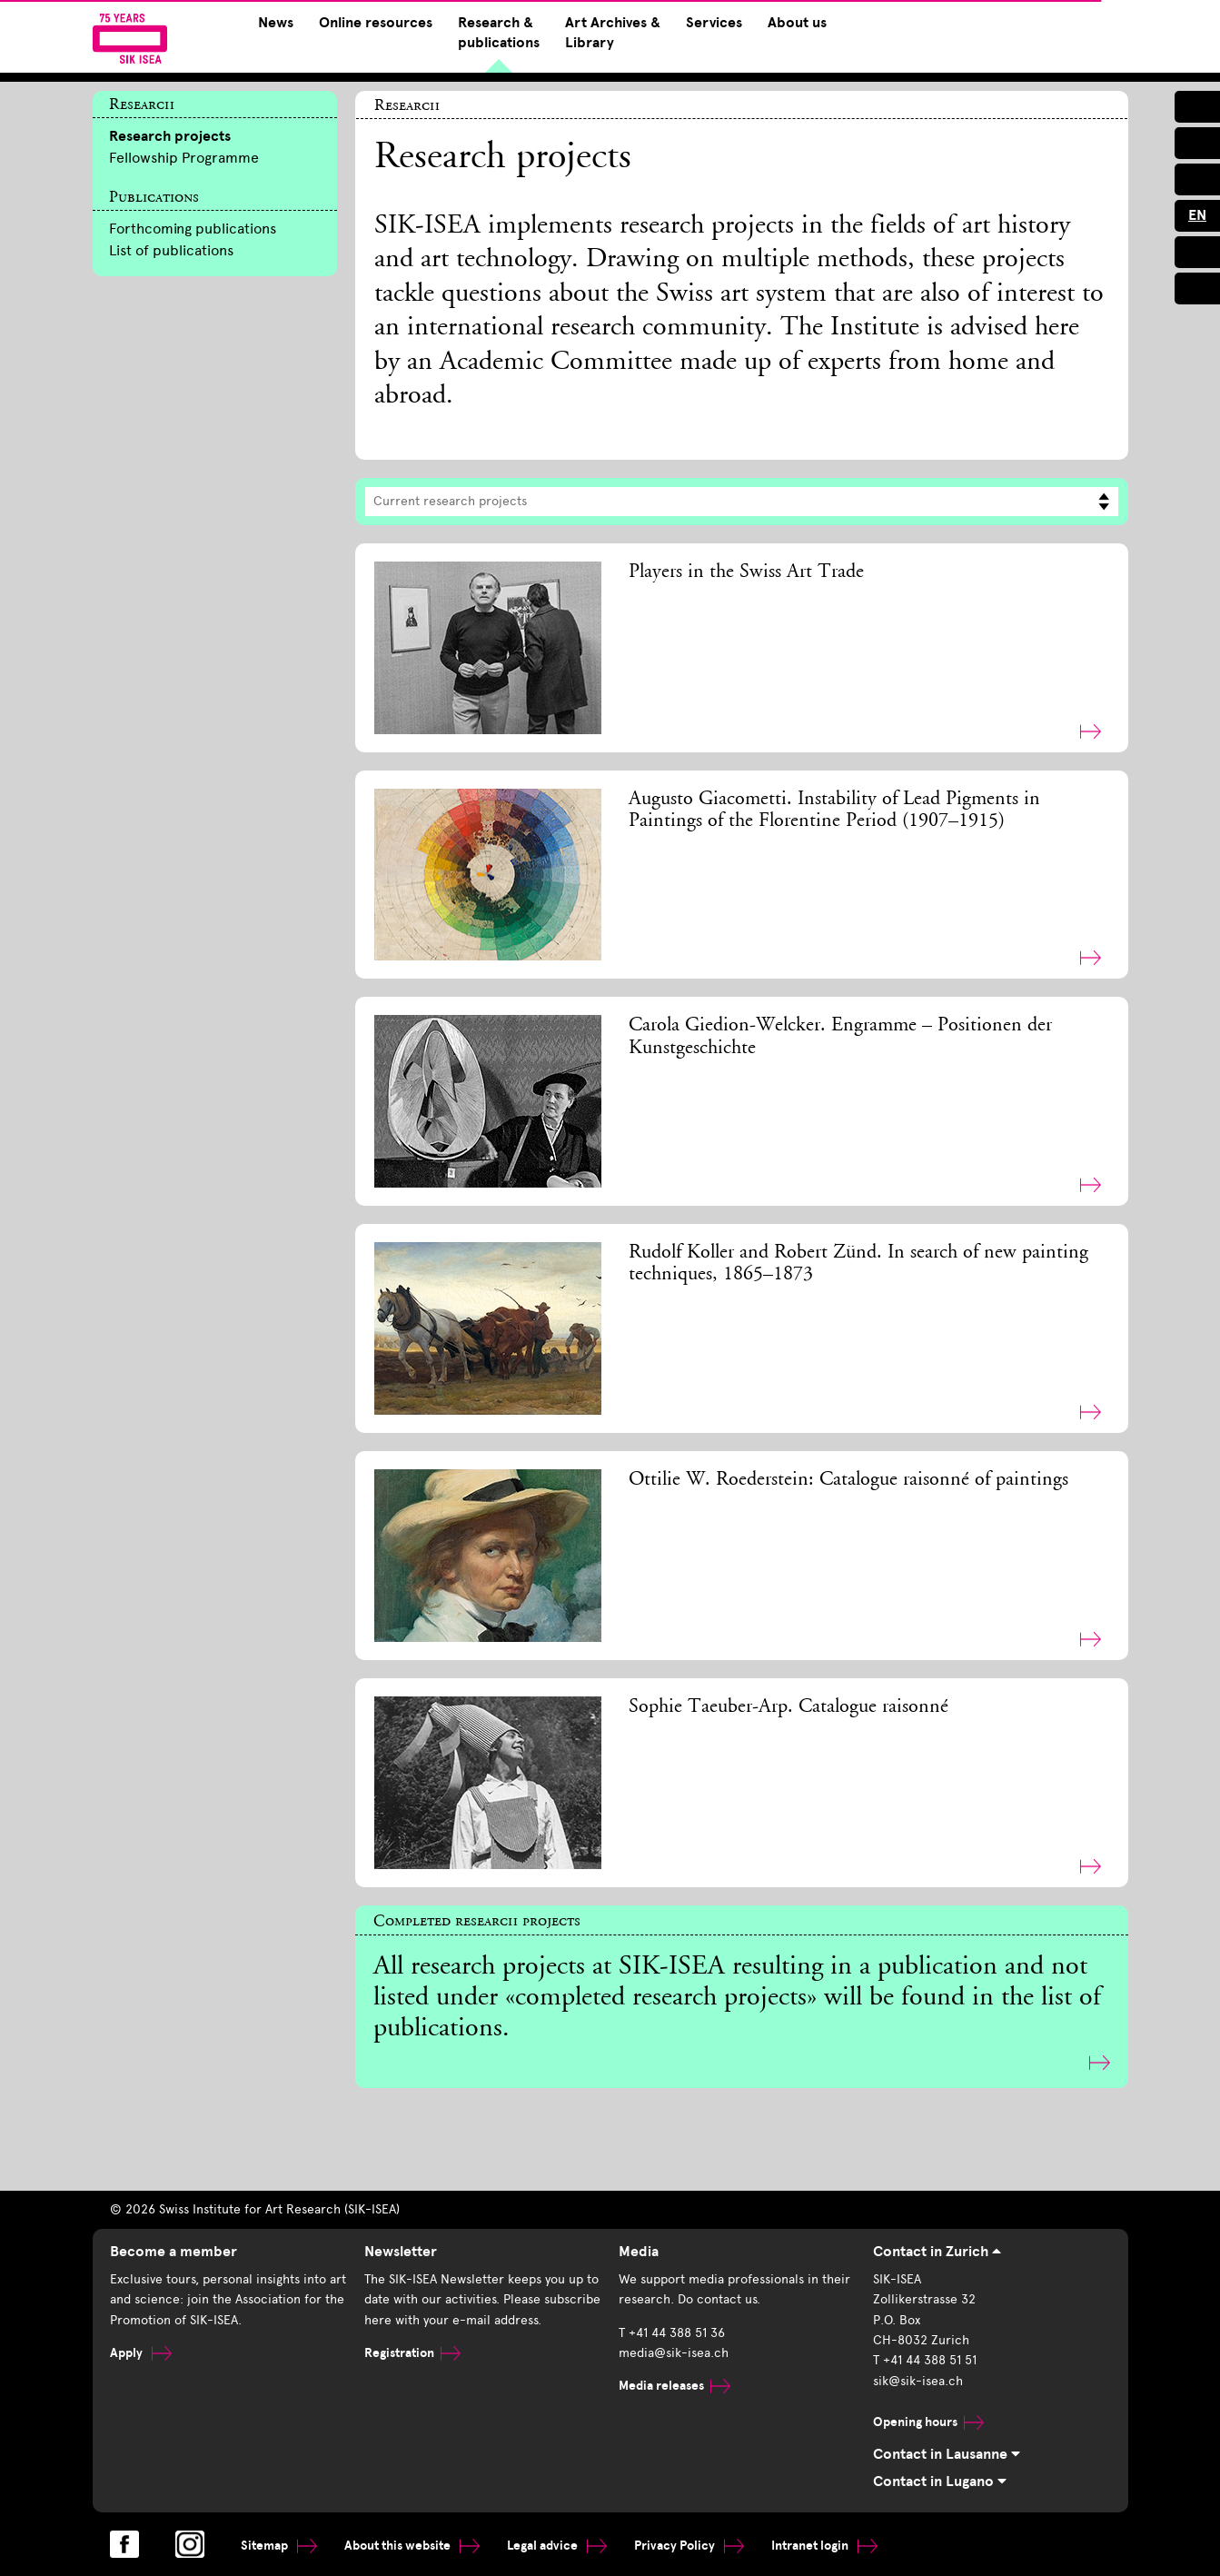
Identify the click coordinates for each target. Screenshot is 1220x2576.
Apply (141, 2353)
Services (714, 23)
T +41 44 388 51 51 (925, 2360)
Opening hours (928, 2422)
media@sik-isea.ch (674, 2353)
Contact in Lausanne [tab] (946, 2454)
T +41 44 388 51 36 (672, 2333)
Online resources (375, 23)
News (275, 23)
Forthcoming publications (192, 228)
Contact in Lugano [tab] (940, 2481)
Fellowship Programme (184, 157)
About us (797, 23)
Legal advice (557, 2545)
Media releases (674, 2385)
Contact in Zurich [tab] (937, 2252)
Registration (412, 2353)
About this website (412, 2545)
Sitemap (279, 2545)
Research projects (170, 136)
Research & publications (499, 33)
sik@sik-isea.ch (918, 2381)
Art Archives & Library (612, 33)
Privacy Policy (689, 2545)
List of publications (171, 250)
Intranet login (824, 2545)
